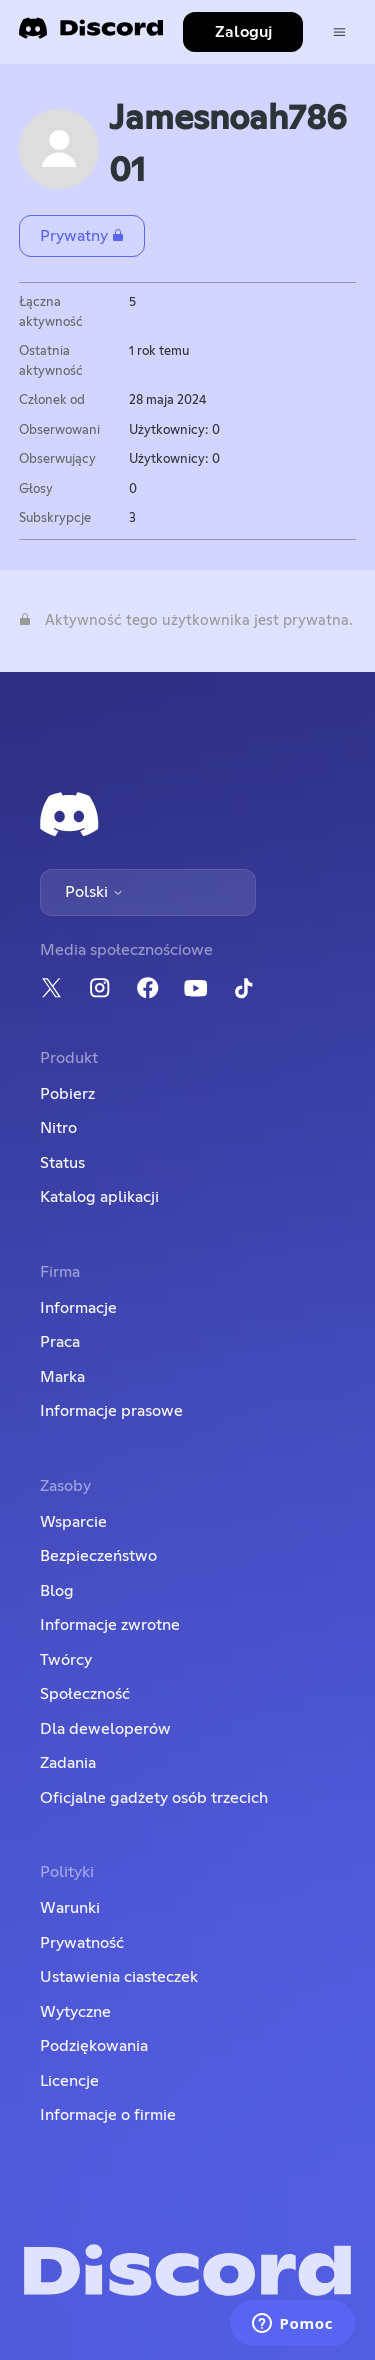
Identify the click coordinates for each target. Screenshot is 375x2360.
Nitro (58, 1128)
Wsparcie (73, 1522)
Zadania (68, 1763)
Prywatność (82, 1943)
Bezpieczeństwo (98, 1556)
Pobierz (67, 1094)
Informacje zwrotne (110, 1625)
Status (62, 1163)
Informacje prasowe (111, 1411)
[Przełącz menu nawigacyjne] (339, 32)
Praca (60, 1342)
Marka (62, 1377)
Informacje (78, 1308)
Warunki (70, 1908)
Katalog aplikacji (99, 1197)
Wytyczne (75, 2012)
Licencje (69, 2081)
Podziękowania (94, 2046)
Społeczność (85, 1694)
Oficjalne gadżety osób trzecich (154, 1798)
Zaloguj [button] (243, 32)
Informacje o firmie (108, 2115)
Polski (94, 892)
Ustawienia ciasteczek (119, 1977)
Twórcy (66, 1660)
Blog (57, 1591)
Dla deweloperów (105, 1729)
